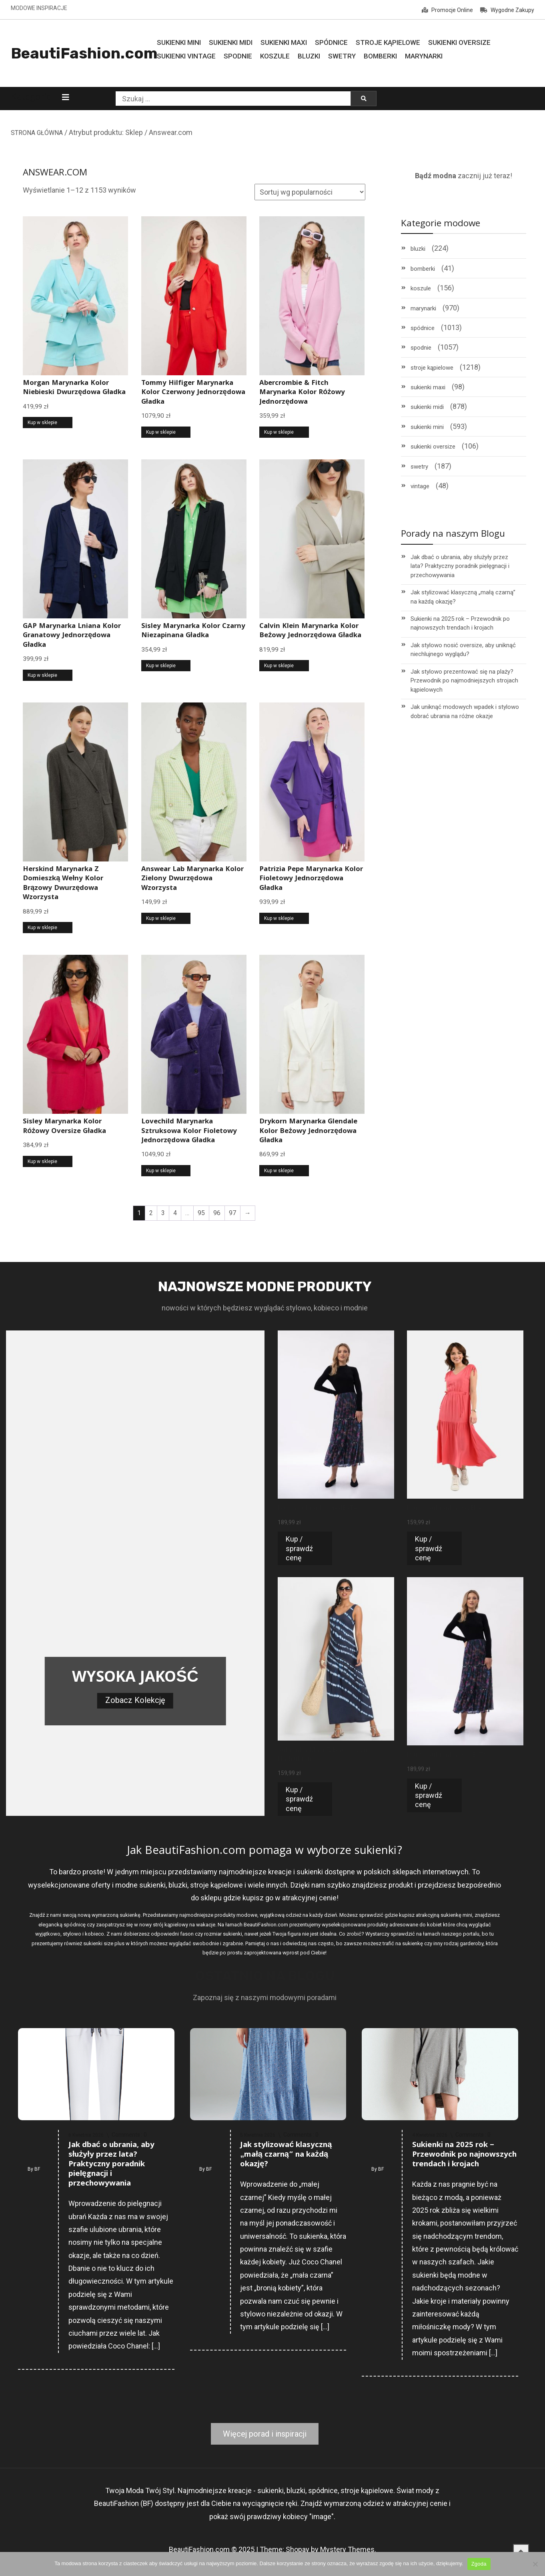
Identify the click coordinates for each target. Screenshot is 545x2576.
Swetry (342, 56)
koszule (421, 288)
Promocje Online (447, 10)
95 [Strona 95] (201, 1213)
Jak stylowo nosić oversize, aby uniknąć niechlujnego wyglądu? (463, 650)
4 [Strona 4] (175, 1213)
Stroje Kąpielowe (388, 42)
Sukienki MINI (179, 42)
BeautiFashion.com (84, 53)
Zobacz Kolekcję (135, 1700)
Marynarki (424, 56)
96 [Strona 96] (216, 1213)
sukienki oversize (433, 446)
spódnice (423, 328)
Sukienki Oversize (459, 42)
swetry (419, 466)
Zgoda (479, 2564)
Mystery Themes (347, 2549)
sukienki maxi (428, 387)
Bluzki (309, 56)
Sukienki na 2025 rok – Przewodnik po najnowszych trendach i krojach (460, 623)
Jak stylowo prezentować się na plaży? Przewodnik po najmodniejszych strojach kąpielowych (464, 680)
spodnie (421, 347)
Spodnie (238, 56)
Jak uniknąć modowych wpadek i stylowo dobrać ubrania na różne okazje (465, 711)
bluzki (418, 248)
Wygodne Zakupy (507, 10)
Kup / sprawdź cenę (299, 1548)
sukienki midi (427, 407)
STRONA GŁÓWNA (37, 133)
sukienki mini (427, 427)
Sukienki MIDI (230, 42)
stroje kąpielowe (432, 367)
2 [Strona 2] (151, 1213)
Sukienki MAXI (283, 42)
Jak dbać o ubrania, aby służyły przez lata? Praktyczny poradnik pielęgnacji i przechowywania (460, 566)
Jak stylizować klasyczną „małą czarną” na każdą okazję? (463, 597)
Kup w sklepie (42, 422)
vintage (420, 486)
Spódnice (331, 42)
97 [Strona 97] (232, 1213)
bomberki (423, 268)
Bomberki (380, 56)
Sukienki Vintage (186, 56)
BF (37, 2169)
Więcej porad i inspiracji (265, 2434)
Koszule (275, 56)
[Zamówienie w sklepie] (309, 192)
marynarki (423, 308)
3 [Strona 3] (163, 1213)
